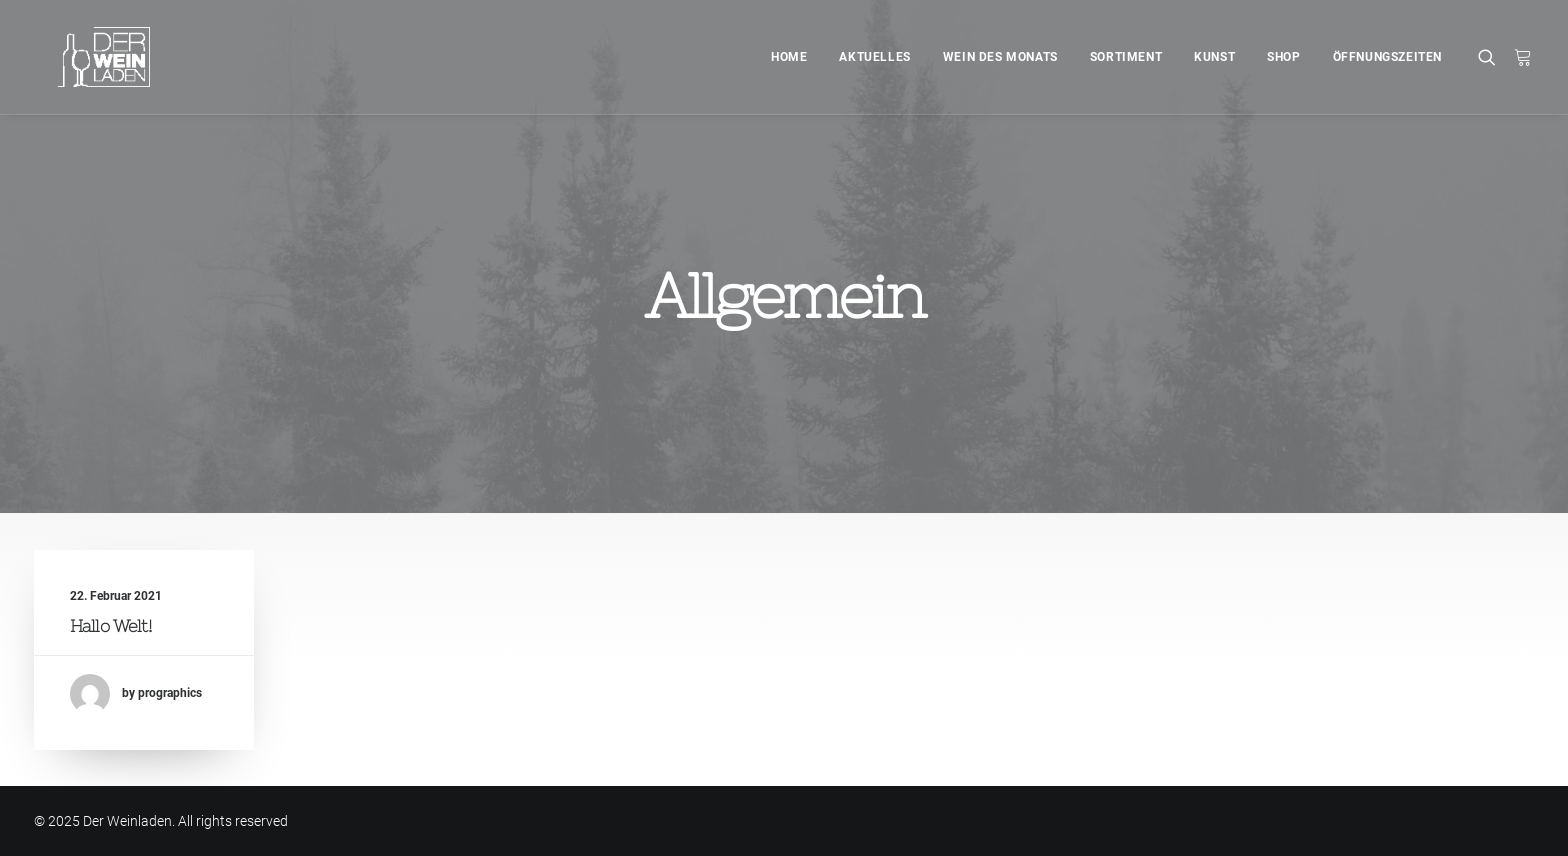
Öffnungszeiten (1387, 57)
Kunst (1214, 57)
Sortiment (1126, 57)
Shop (1283, 57)
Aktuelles (874, 57)
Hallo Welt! (111, 626)
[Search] (1491, 57)
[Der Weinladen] (80, 57)
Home (789, 57)
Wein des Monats (1000, 57)
